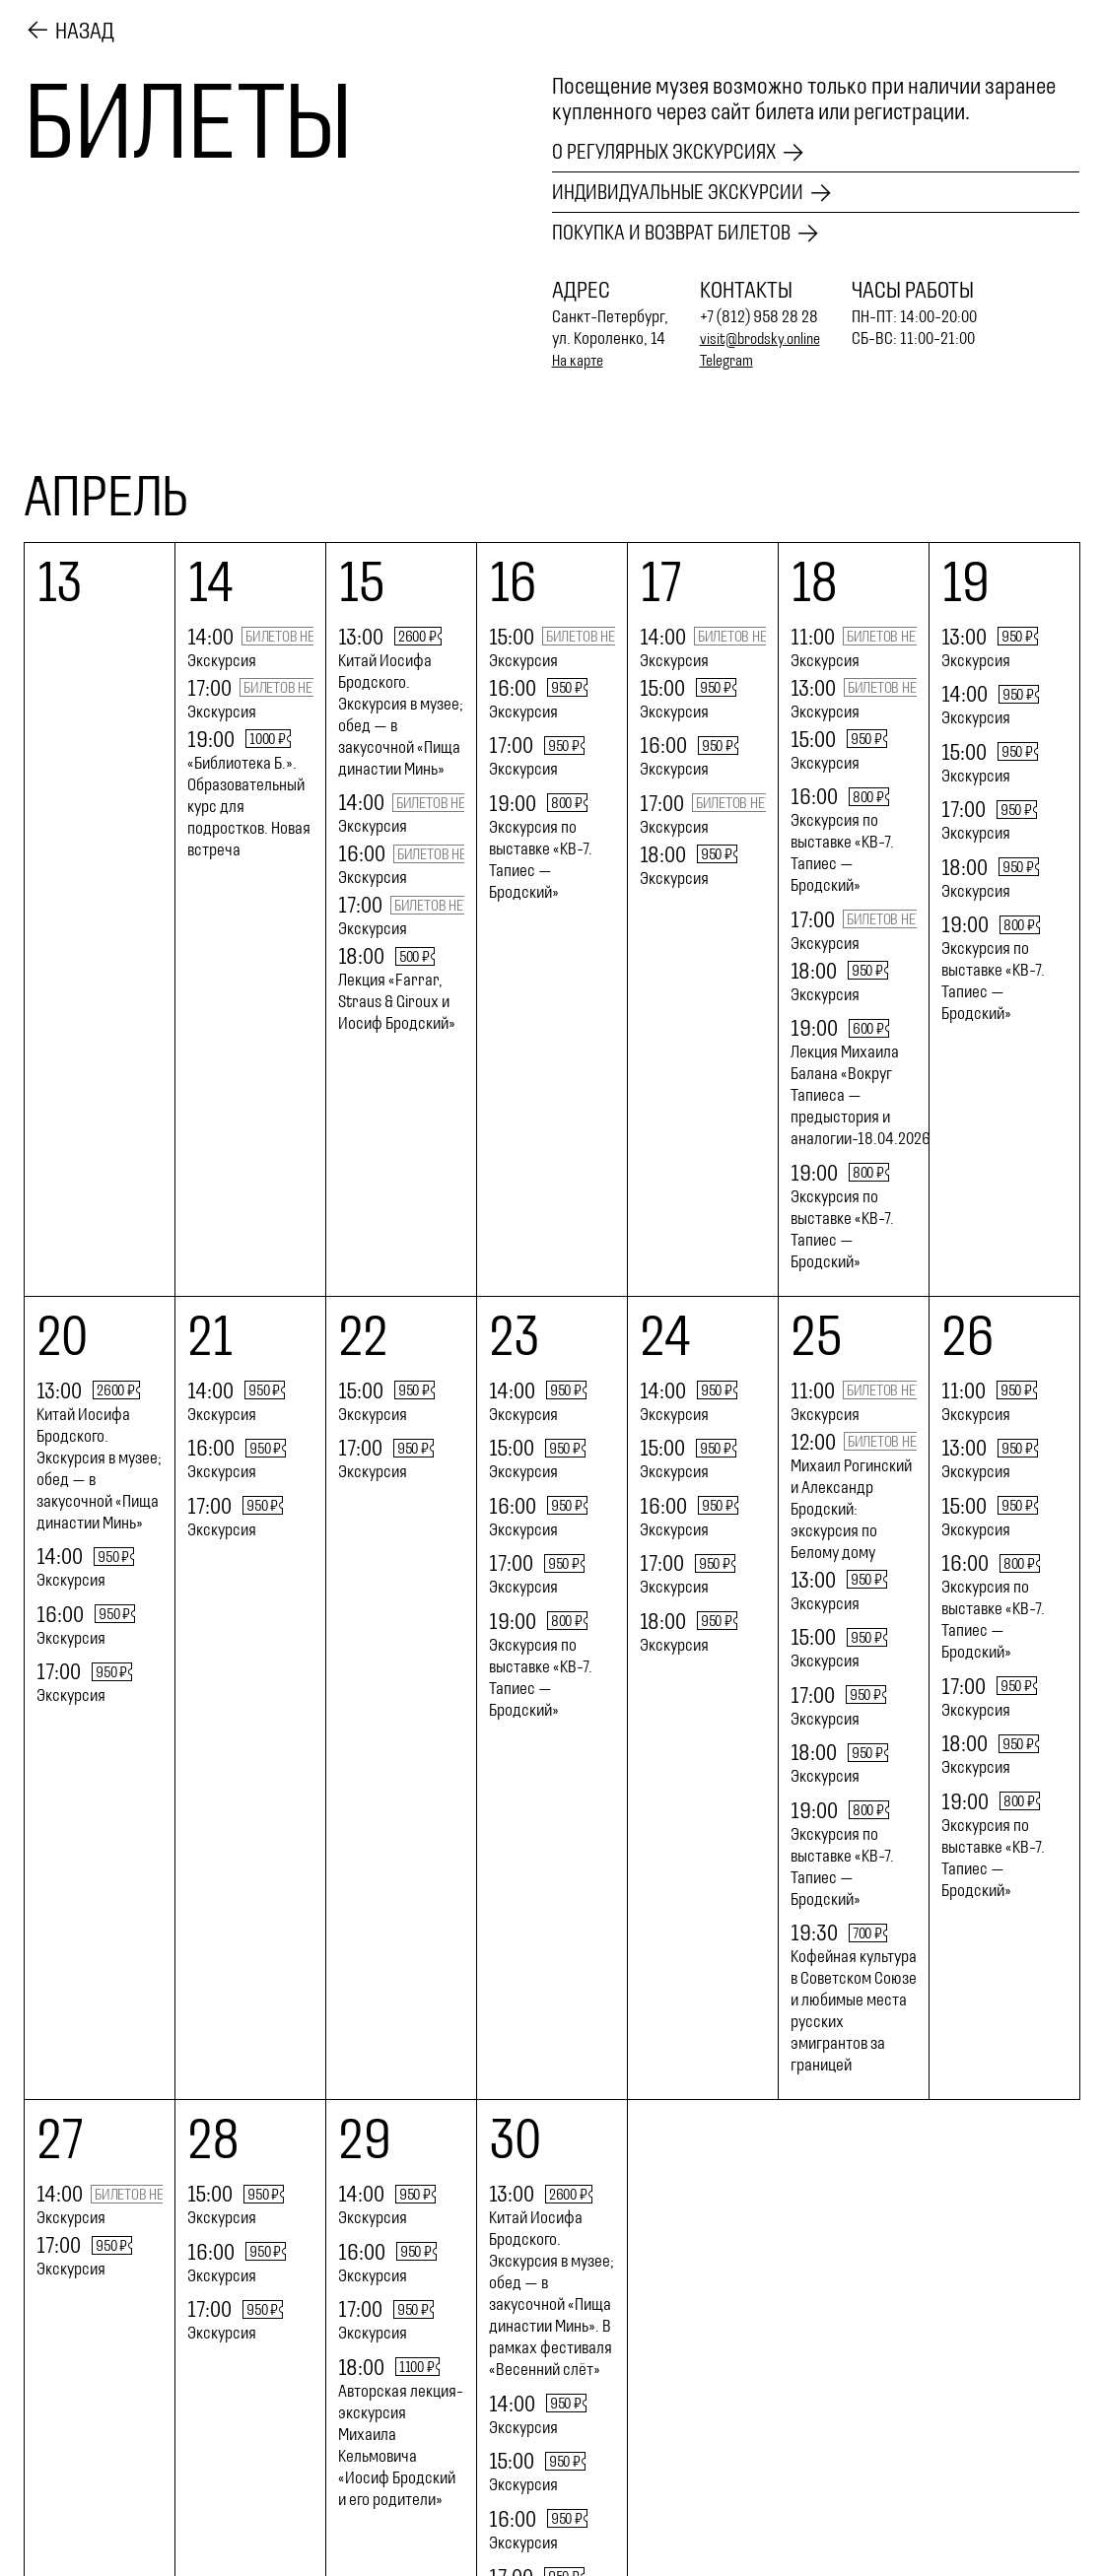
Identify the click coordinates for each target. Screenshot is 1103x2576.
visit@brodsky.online (765, 339)
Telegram (730, 361)
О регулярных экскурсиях (674, 149)
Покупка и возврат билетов (681, 233)
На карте (580, 361)
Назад (84, 28)
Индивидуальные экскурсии (690, 191)
